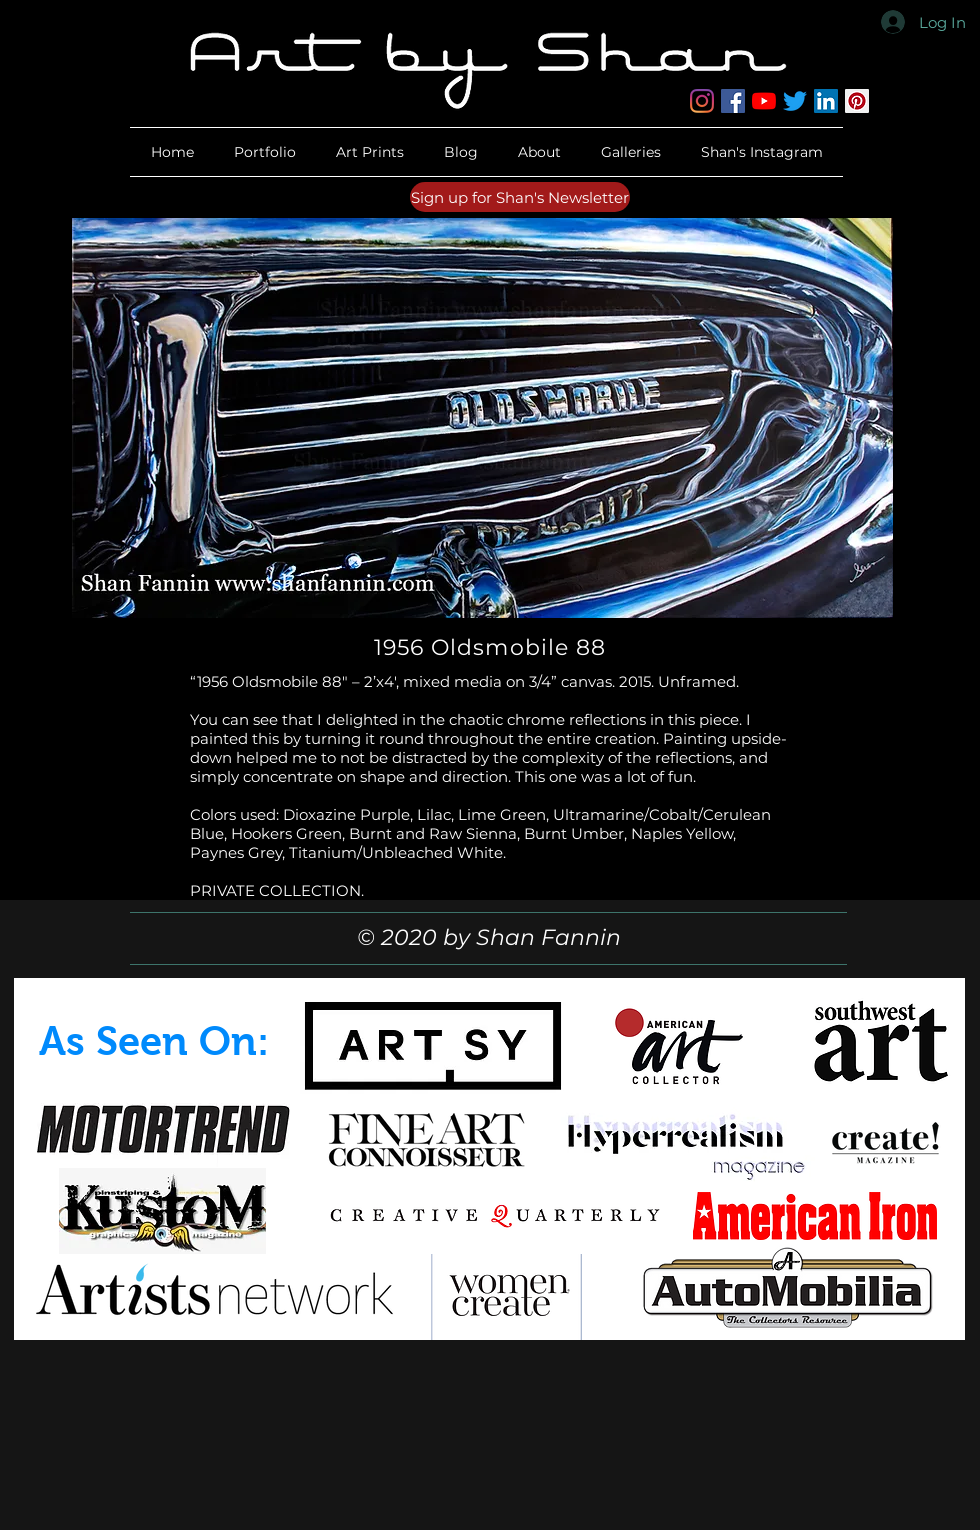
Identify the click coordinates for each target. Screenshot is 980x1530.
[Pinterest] (857, 101)
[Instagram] (702, 101)
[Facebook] (733, 101)
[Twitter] (795, 101)
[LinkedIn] (826, 101)
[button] (539, 152)
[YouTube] (764, 101)
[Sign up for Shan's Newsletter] (520, 197)
